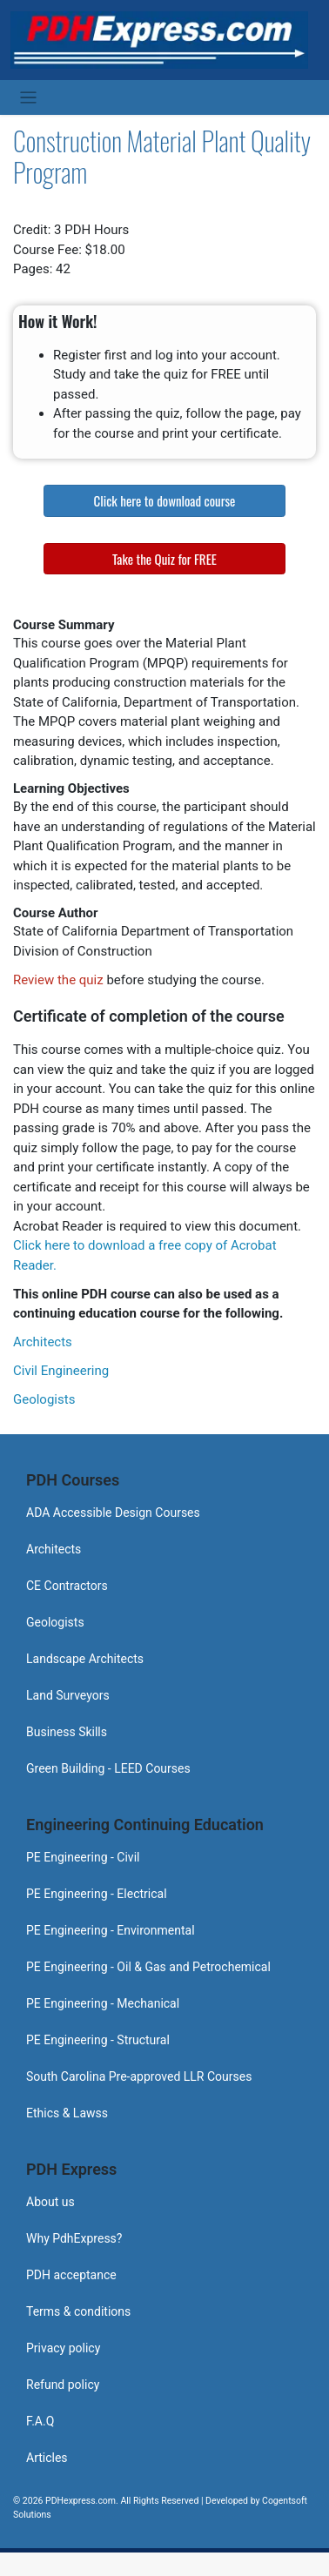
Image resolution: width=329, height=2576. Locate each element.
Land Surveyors (68, 1695)
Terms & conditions (78, 2311)
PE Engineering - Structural (98, 2040)
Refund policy (62, 2385)
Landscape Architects (85, 1659)
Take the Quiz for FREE (164, 558)
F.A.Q (40, 2421)
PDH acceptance (71, 2275)
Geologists (44, 1399)
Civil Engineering (61, 1371)
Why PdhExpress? (74, 2238)
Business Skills (66, 1732)
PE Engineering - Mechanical (102, 2003)
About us (50, 2202)
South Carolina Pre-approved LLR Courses (139, 2076)
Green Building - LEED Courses (108, 1768)
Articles (47, 2458)
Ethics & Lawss (67, 2113)
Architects (42, 1342)
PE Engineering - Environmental (110, 1930)
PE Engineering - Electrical (96, 1894)
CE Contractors (67, 1586)
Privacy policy (63, 2348)
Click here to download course (165, 500)
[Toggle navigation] (28, 98)
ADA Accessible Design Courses (113, 1512)
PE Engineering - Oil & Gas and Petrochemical (148, 1967)
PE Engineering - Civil (82, 1857)
